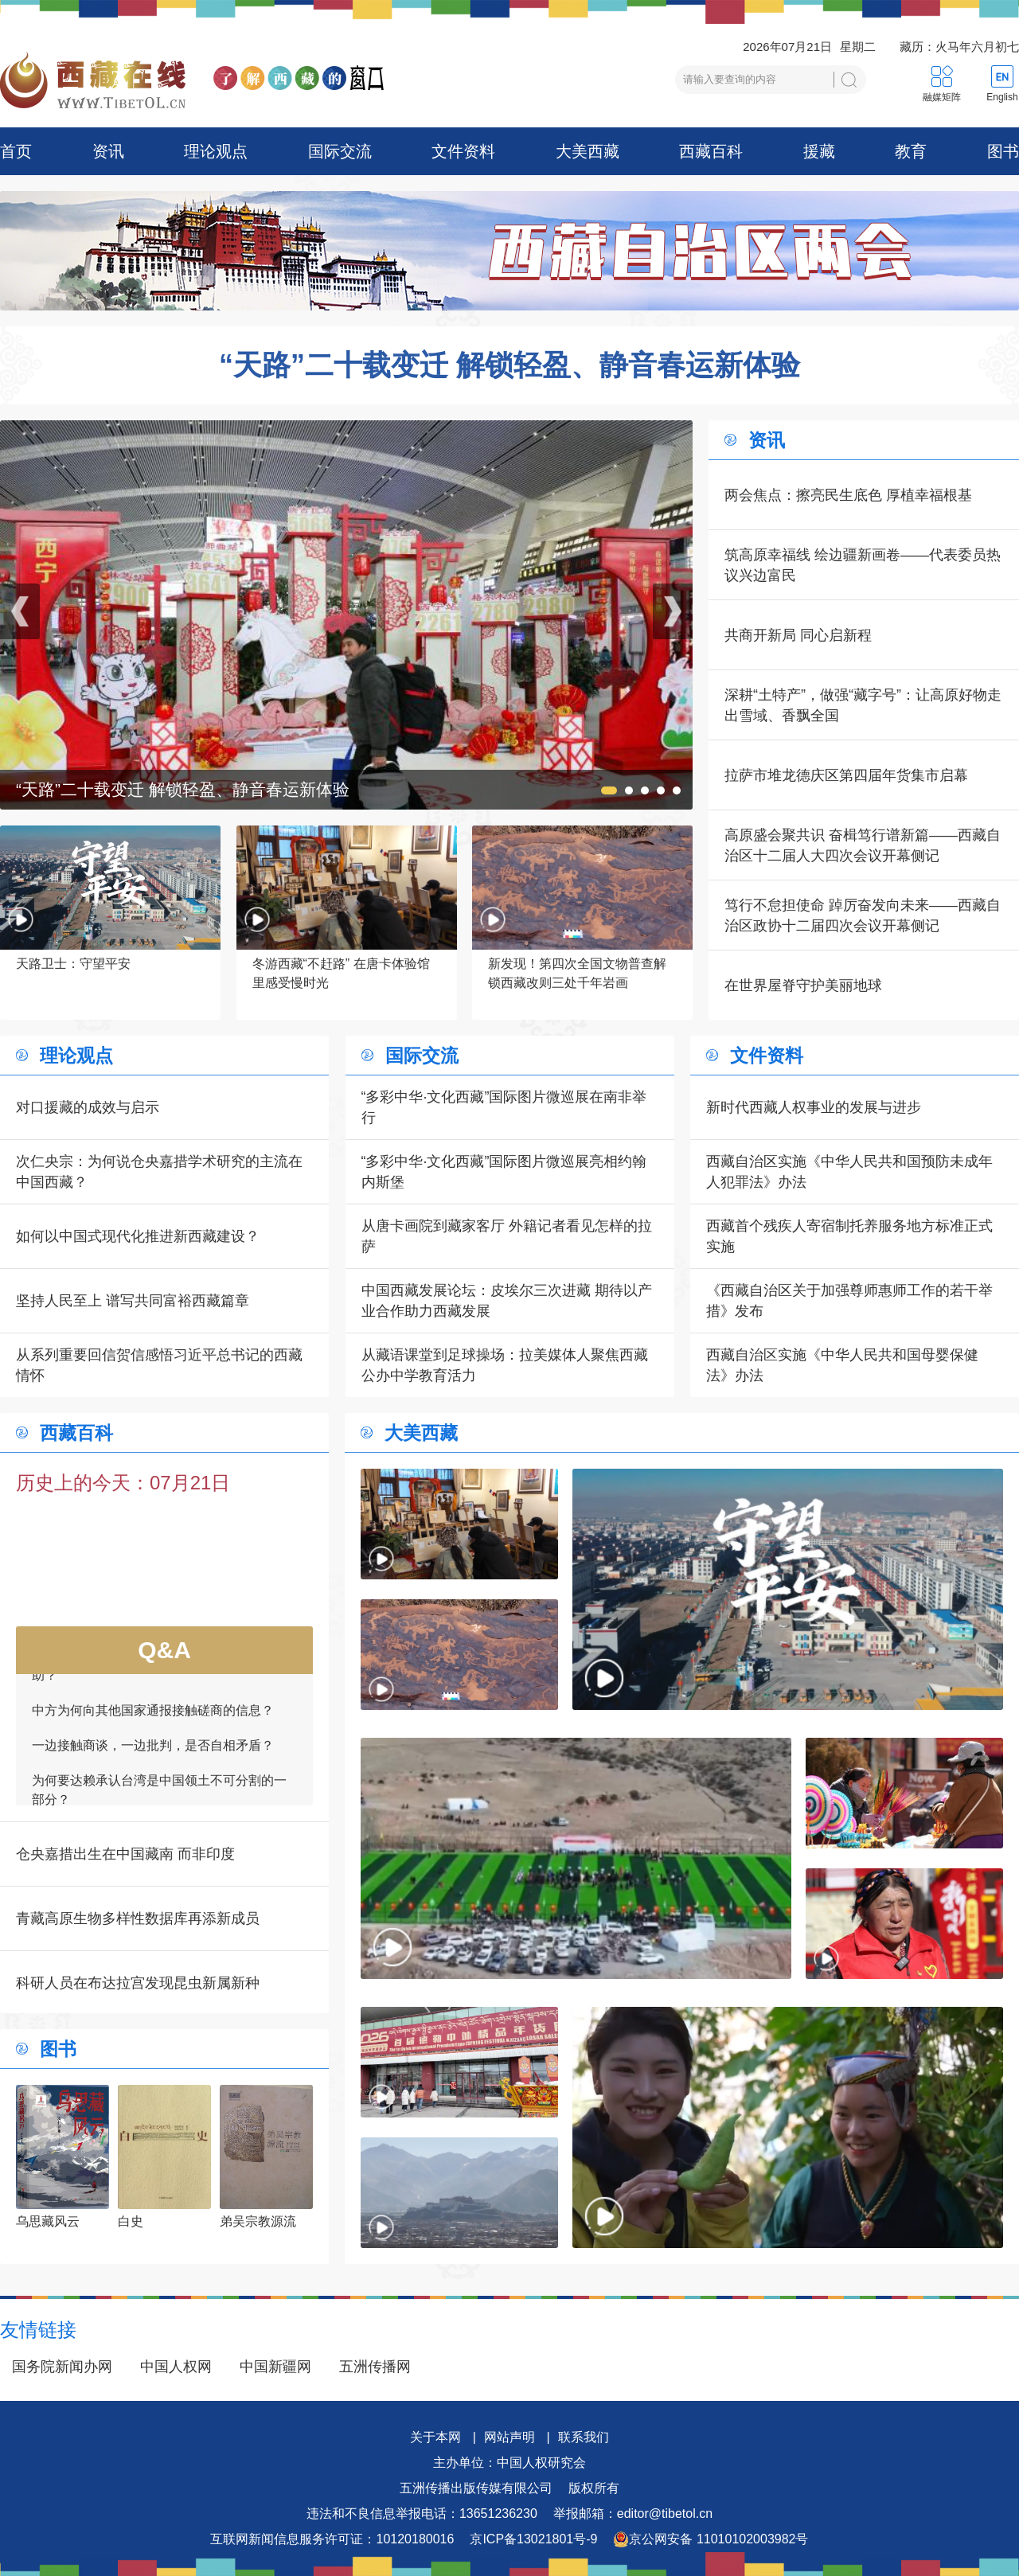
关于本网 (435, 2437)
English (1001, 97)
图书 (1003, 151)
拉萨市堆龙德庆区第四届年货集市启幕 (846, 775)
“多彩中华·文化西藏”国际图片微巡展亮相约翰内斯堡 (504, 1171)
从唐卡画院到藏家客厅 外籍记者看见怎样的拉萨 (506, 1236)
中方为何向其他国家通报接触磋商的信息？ (153, 1716)
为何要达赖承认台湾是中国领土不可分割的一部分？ (159, 1796)
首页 (16, 151)
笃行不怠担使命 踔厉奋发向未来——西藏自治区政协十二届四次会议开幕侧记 (862, 915)
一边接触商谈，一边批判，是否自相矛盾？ (153, 1751)
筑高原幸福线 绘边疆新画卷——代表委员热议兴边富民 (862, 565)
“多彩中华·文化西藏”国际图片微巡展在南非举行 (504, 1107)
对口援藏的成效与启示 (87, 1107)
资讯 (108, 151)
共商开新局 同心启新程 (798, 635)
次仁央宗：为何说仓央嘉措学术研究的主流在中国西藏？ (159, 1171)
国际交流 (340, 151)
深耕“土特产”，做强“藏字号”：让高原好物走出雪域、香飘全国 (862, 705)
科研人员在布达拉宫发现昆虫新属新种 (138, 1983)
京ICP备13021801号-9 (533, 2539)
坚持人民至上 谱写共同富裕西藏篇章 (132, 1301)
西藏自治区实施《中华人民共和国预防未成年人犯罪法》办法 (849, 1171)
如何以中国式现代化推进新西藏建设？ (138, 1236)
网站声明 (509, 2437)
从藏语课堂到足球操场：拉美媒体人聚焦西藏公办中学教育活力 (504, 1365)
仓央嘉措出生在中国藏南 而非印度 (125, 1854)
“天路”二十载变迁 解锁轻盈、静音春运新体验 (509, 365)
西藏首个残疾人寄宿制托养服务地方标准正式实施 (849, 1236)
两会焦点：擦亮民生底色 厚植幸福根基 (848, 495)
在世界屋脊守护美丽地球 (803, 985)
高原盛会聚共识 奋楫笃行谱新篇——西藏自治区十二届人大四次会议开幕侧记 (862, 845)
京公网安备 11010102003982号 (710, 2539)
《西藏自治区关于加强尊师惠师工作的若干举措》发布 (849, 1300)
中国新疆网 (275, 2367)
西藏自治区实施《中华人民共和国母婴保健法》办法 (842, 1365)
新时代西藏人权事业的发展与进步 (813, 1107)
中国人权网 (176, 2367)
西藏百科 (711, 151)
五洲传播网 (375, 2367)
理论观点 (216, 151)
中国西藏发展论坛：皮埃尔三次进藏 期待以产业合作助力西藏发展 (506, 1300)
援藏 (819, 151)
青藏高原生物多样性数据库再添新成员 (138, 1918)
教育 (911, 151)
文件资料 (463, 151)
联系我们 (583, 2437)
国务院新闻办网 (62, 2367)
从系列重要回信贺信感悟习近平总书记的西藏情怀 (159, 1365)
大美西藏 (587, 151)
